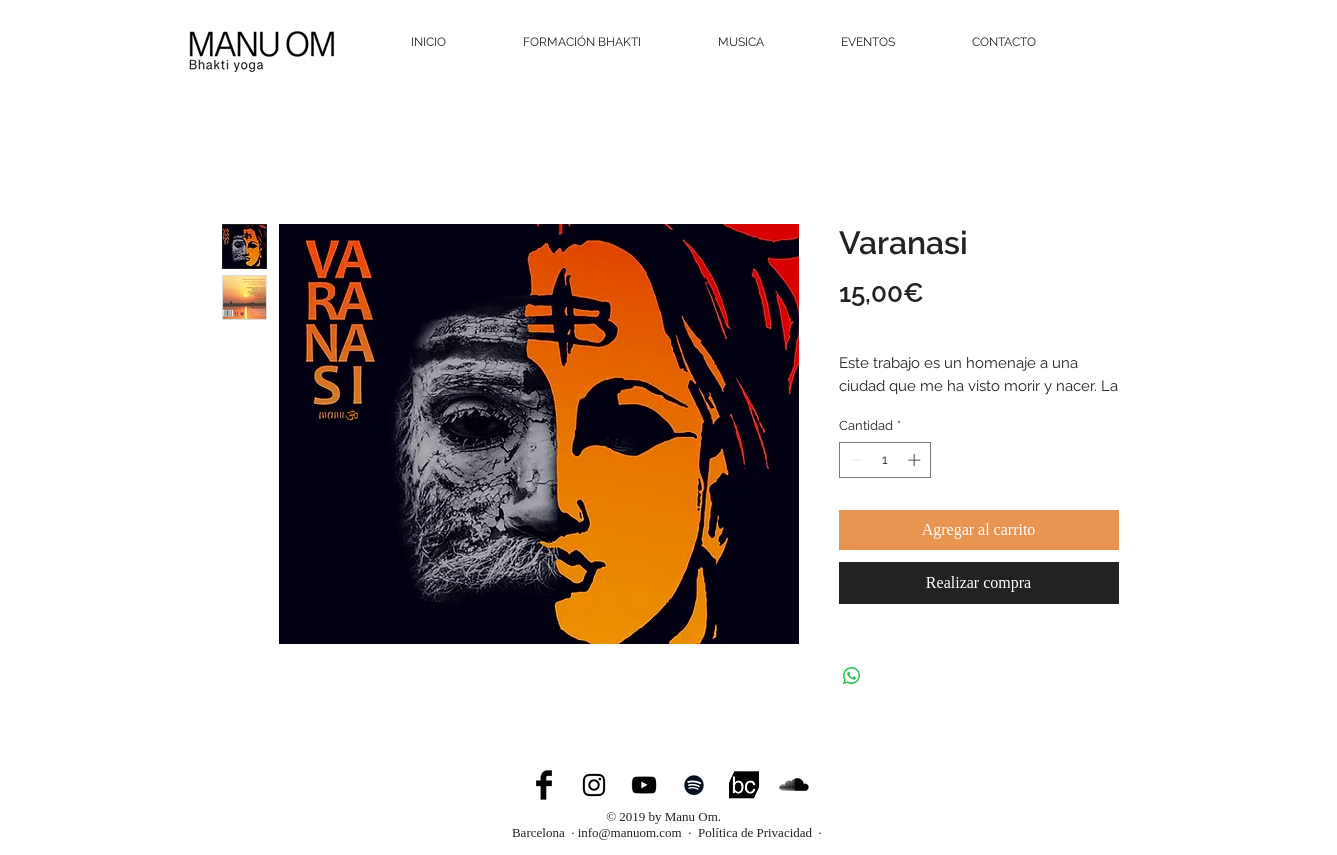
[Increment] (916, 460)
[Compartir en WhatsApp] (852, 676)
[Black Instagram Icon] (594, 785)
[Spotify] (694, 785)
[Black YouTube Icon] (644, 785)
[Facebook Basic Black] (544, 785)
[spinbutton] (884, 460)
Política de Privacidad (755, 832)
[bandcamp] (744, 785)
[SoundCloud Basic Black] (794, 785)
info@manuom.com (630, 832)
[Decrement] (854, 460)
